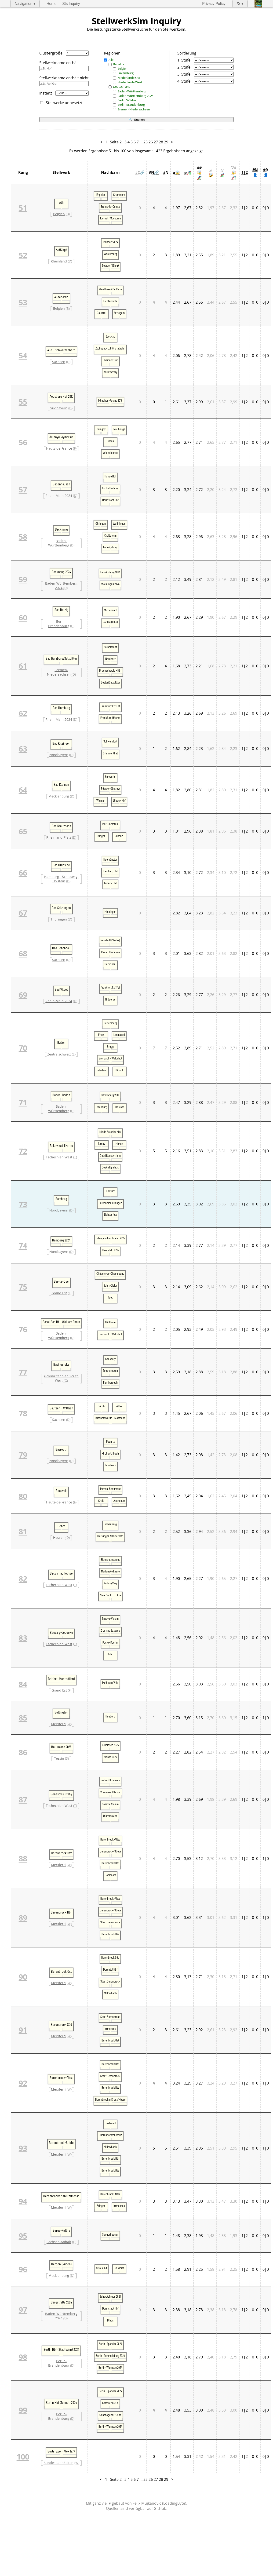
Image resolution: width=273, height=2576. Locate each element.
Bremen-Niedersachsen (133, 109)
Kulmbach (110, 1465)
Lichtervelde (110, 301)
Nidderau (110, 999)
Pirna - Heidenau (110, 952)
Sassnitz (119, 2268)
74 (23, 1246)
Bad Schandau (61, 948)
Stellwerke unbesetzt (64, 102)
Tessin (59, 1758)
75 (23, 1287)
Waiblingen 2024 (110, 584)
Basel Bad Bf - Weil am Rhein (61, 1322)
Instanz (45, 93)
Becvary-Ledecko (61, 1632)
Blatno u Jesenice (110, 1559)
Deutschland (122, 86)
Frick (101, 1034)
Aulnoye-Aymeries (61, 437)
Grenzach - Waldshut (110, 1058)
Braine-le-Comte (110, 206)
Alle (111, 60)
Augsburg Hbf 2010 (61, 396)
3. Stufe (183, 74)
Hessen (59, 1537)
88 (23, 1858)
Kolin (110, 1654)
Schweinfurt (110, 741)
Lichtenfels (110, 1214)
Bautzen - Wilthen (61, 1408)
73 (23, 1204)
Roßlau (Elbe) (110, 622)
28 (161, 142)
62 (23, 713)
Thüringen (59, 919)
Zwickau (110, 336)
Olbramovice (110, 1815)
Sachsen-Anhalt (59, 2242)
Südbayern (58, 408)
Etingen (101, 2205)
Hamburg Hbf (110, 871)
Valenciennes (110, 452)
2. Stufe (183, 67)
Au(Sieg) (61, 250)
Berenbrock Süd (110, 1957)
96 (23, 2269)
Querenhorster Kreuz (110, 2134)
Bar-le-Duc (61, 1281)
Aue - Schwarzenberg (61, 350)
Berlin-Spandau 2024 (110, 2343)
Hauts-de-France (59, 448)
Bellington (61, 1712)
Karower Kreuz (110, 2403)
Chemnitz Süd (110, 360)
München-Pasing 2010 (110, 400)
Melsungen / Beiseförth (110, 1536)
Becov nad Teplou (61, 1573)
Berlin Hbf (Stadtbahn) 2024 (61, 2349)
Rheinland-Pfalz (58, 837)
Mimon (119, 1143)
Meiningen (110, 911)
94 (23, 2201)
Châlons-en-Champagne (110, 1273)
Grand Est (59, 1293)
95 (23, 2236)
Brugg (110, 1046)
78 (23, 1413)
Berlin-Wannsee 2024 (110, 2367)
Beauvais (61, 1491)
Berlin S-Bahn (126, 100)
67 (23, 913)
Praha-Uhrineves (110, 1780)
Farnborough (110, 1382)
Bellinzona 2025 (61, 1747)
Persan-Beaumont (110, 1488)
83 (23, 1638)
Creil (101, 1500)
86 (23, 1752)
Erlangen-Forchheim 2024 (110, 1238)
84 (23, 1684)
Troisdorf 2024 (110, 242)
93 (23, 2148)
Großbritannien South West (61, 1378)
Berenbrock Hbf (110, 1863)
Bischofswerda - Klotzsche (110, 1417)
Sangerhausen (110, 2234)
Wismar (100, 800)
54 (23, 355)
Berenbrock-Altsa (110, 1839)
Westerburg (110, 253)
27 (156, 142)
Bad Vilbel (61, 989)
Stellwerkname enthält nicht (64, 77)
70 (23, 1048)
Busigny (101, 429)
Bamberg (61, 1199)
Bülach (120, 1070)
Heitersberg (110, 1023)
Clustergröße (50, 53)
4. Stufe (183, 81)
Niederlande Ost (128, 78)
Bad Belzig (61, 610)
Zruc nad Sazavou (110, 1630)
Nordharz (110, 658)
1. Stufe (183, 60)
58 (23, 537)
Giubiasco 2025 (110, 1744)
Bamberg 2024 (61, 1240)
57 (23, 489)
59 (23, 579)
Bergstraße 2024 (61, 2302)
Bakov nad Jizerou (61, 1146)
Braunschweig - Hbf (110, 670)
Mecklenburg (58, 796)
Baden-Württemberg (131, 91)
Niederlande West (129, 82)
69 (23, 995)
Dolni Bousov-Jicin (110, 1155)
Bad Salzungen (61, 908)
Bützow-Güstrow (110, 788)
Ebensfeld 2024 (110, 1250)
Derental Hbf (110, 1969)
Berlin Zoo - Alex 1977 (61, 2451)
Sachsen (58, 362)
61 (23, 666)
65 (23, 831)
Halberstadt (110, 646)
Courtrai (101, 312)
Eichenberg (110, 1524)
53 (23, 302)
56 (23, 442)
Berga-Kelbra (61, 2230)
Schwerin (110, 776)
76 (23, 1329)
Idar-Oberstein (110, 824)
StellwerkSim (174, 29)
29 (166, 142)
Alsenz (119, 835)
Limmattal (119, 1034)
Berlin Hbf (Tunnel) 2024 (61, 2403)
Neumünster (110, 859)
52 (23, 255)
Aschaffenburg (110, 488)
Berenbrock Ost (61, 1971)
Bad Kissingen (61, 743)
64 (23, 790)
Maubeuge (119, 429)
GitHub (160, 2508)
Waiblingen (119, 523)
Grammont (119, 194)
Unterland (101, 1070)
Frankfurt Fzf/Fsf (110, 706)
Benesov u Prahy (61, 1794)
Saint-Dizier (110, 1285)
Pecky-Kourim (110, 1642)
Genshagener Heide (110, 2414)
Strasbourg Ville (110, 1095)
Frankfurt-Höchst (110, 717)
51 (23, 208)
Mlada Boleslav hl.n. (110, 1131)
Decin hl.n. (110, 964)
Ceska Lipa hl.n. (110, 1167)
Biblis (110, 2320)
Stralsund (101, 2268)
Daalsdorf (110, 1875)
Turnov (101, 1143)
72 (23, 1151)
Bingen (102, 835)
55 (23, 402)
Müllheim (110, 1322)
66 (23, 873)
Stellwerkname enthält (59, 62)
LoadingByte (174, 2503)
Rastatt (119, 1107)
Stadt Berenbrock (110, 1922)
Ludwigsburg (110, 547)
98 (23, 2357)
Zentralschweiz (59, 1054)
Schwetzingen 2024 (110, 2296)
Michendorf (110, 610)
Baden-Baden (61, 1095)
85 (23, 1718)
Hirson (110, 441)
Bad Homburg (61, 708)
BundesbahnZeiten (58, 2462)
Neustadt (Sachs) (110, 940)
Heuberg (110, 1716)
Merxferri (58, 1724)
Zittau (119, 1406)
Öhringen (100, 523)
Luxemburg (125, 73)
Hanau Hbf (110, 476)
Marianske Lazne (110, 1571)
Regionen (112, 53)
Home (52, 4)
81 (23, 1531)
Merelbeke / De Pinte (110, 289)
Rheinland (59, 261)
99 (23, 2410)
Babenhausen (61, 484)
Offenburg (101, 1107)
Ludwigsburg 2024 (110, 572)
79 (23, 1455)
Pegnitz (110, 1441)
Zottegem (119, 312)
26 (151, 142)
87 (23, 1799)
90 (23, 1977)
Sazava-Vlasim (110, 1618)
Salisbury (110, 1359)
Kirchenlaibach (110, 1453)
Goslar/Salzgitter (110, 682)
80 (23, 1496)
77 (23, 1372)
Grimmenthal (110, 753)
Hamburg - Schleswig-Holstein (61, 878)
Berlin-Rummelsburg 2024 (110, 2355)
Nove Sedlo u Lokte (110, 1595)
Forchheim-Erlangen (110, 1202)
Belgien (122, 68)
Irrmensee (110, 2028)
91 (23, 2030)
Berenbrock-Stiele (110, 1851)
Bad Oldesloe (61, 865)
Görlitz (101, 1406)
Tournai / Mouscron (110, 218)
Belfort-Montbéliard (61, 1679)
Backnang (61, 529)
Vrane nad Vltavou (110, 1792)
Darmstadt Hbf (110, 500)
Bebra (61, 1526)
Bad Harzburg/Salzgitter (61, 658)
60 (23, 617)
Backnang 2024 (61, 572)
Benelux (118, 64)
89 (23, 1918)
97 (23, 2310)
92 (23, 2083)
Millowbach (110, 1993)
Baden (61, 1042)
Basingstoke (61, 1364)
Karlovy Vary (110, 372)
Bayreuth (61, 1449)
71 (23, 1102)
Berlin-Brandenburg (131, 104)
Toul (110, 1297)
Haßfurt (110, 1191)
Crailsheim (110, 535)
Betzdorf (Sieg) (110, 265)
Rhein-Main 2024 (58, 495)
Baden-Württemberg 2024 (135, 96)
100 (23, 2457)
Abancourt (119, 1500)
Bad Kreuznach (61, 826)
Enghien (101, 194)
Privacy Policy (214, 4)
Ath (61, 202)
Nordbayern (58, 755)
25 (145, 142)
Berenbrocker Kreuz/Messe (110, 2099)
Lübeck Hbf (119, 800)
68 (23, 953)
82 (23, 1579)
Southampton (110, 1370)
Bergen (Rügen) (61, 2264)
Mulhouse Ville (110, 1682)
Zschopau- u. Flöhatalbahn (110, 348)
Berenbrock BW (61, 1853)
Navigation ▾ (25, 4)
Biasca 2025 (110, 1756)
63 (23, 749)
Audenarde (61, 297)
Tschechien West (59, 1157)
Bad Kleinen (61, 784)
